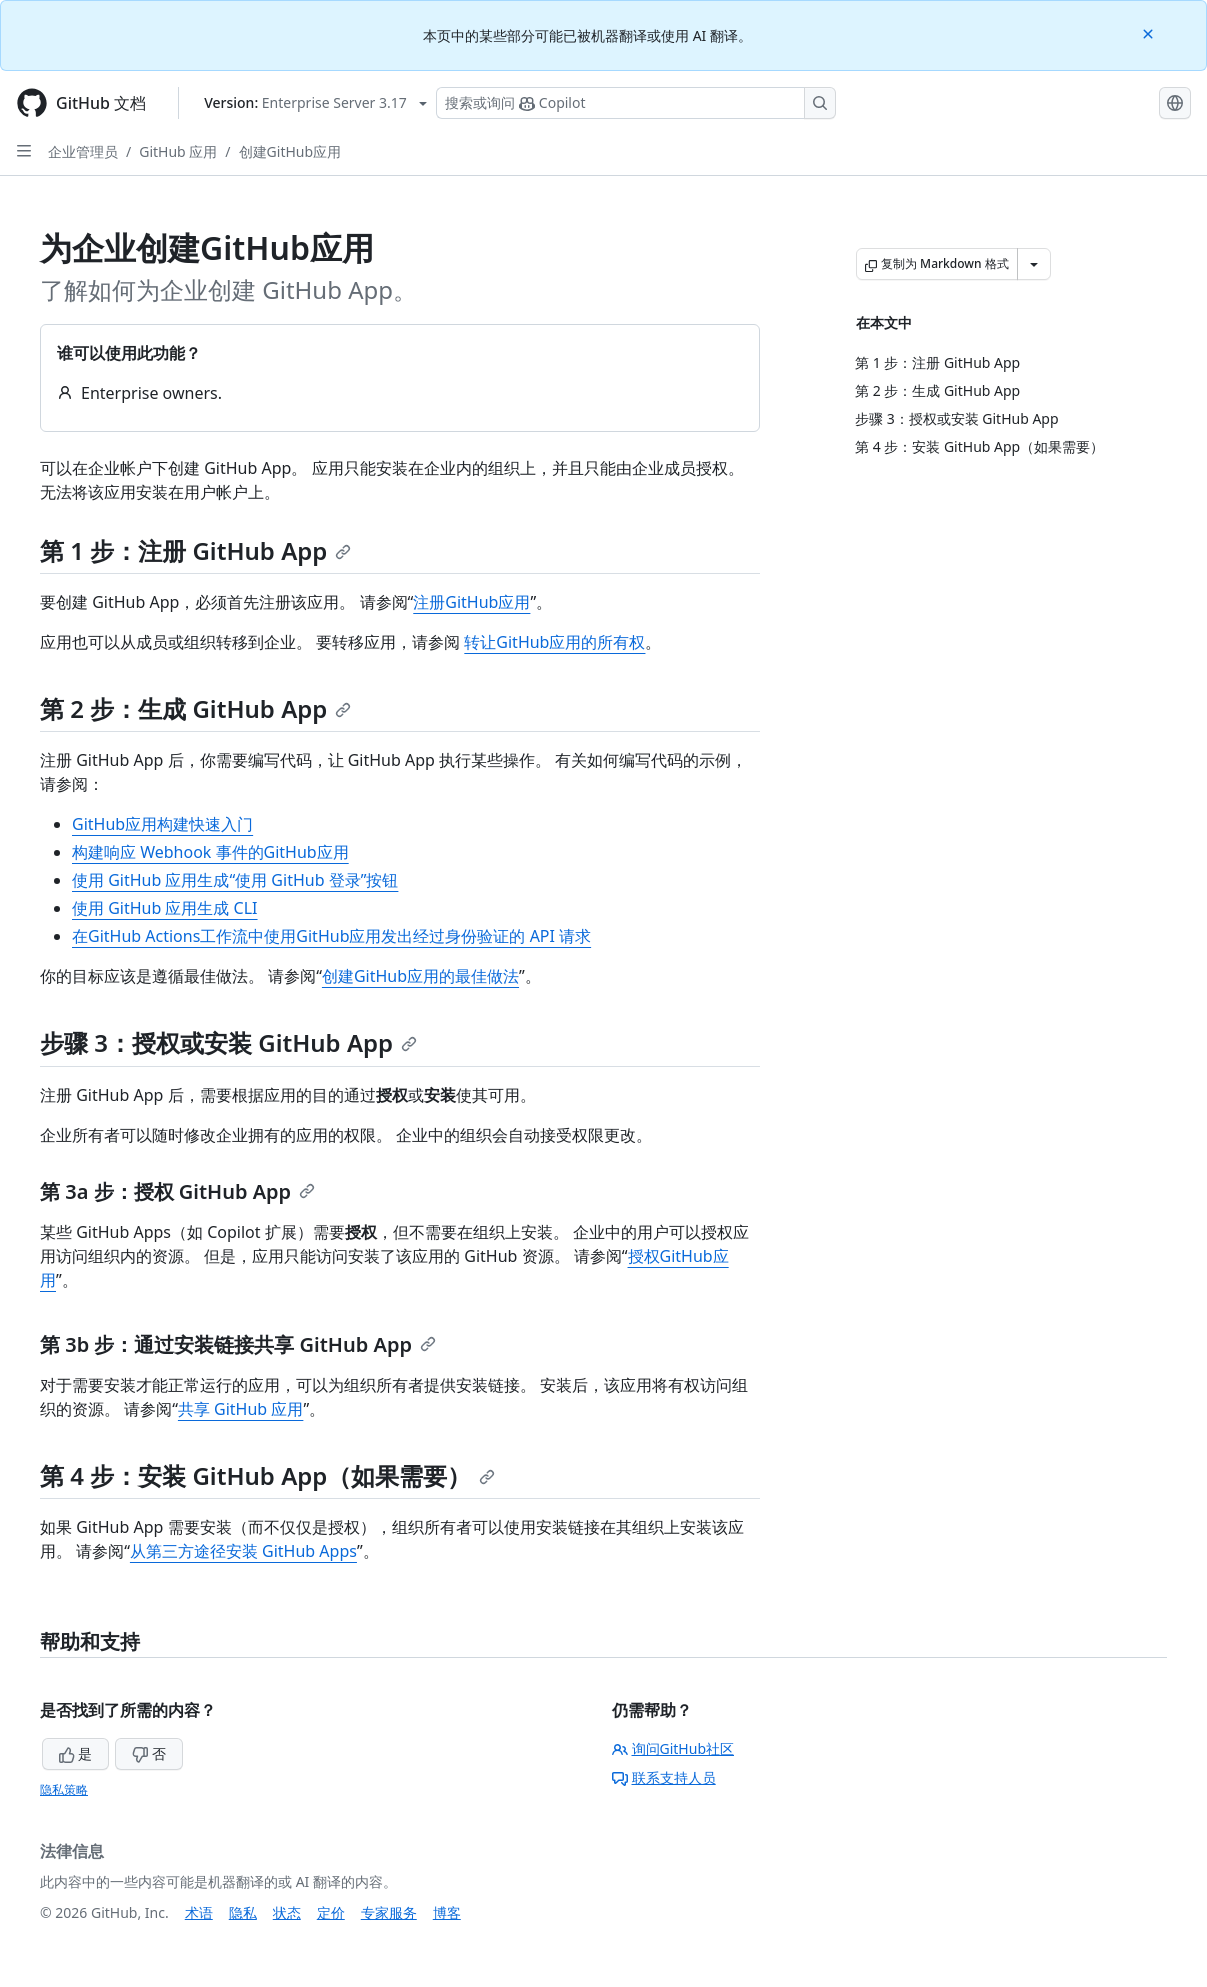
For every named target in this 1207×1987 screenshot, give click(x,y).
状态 (287, 1912)
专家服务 (389, 1912)
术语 (199, 1912)
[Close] (1150, 32)
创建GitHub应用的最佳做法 (420, 976)
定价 (331, 1912)
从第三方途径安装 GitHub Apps (243, 1551)
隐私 (243, 1912)
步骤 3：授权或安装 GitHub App (228, 1042)
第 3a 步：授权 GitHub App (177, 1191)
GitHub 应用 (178, 151)
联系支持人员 (664, 1777)
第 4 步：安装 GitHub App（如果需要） (267, 1475)
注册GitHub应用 (471, 602)
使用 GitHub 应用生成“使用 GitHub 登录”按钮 (235, 880)
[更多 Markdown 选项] (1034, 264)
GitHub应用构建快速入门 (162, 824)
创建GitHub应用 (290, 151)
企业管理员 (83, 151)
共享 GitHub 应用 (240, 1409)
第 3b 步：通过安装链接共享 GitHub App (238, 1344)
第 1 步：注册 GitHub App (195, 550)
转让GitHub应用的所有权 (554, 642)
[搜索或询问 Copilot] (636, 103)
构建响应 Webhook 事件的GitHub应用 (210, 852)
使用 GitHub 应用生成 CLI (165, 908)
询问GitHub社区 (673, 1748)
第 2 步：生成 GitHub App (195, 708)
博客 (447, 1912)
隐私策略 (64, 1789)
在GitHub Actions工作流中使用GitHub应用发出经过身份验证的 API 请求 (331, 936)
